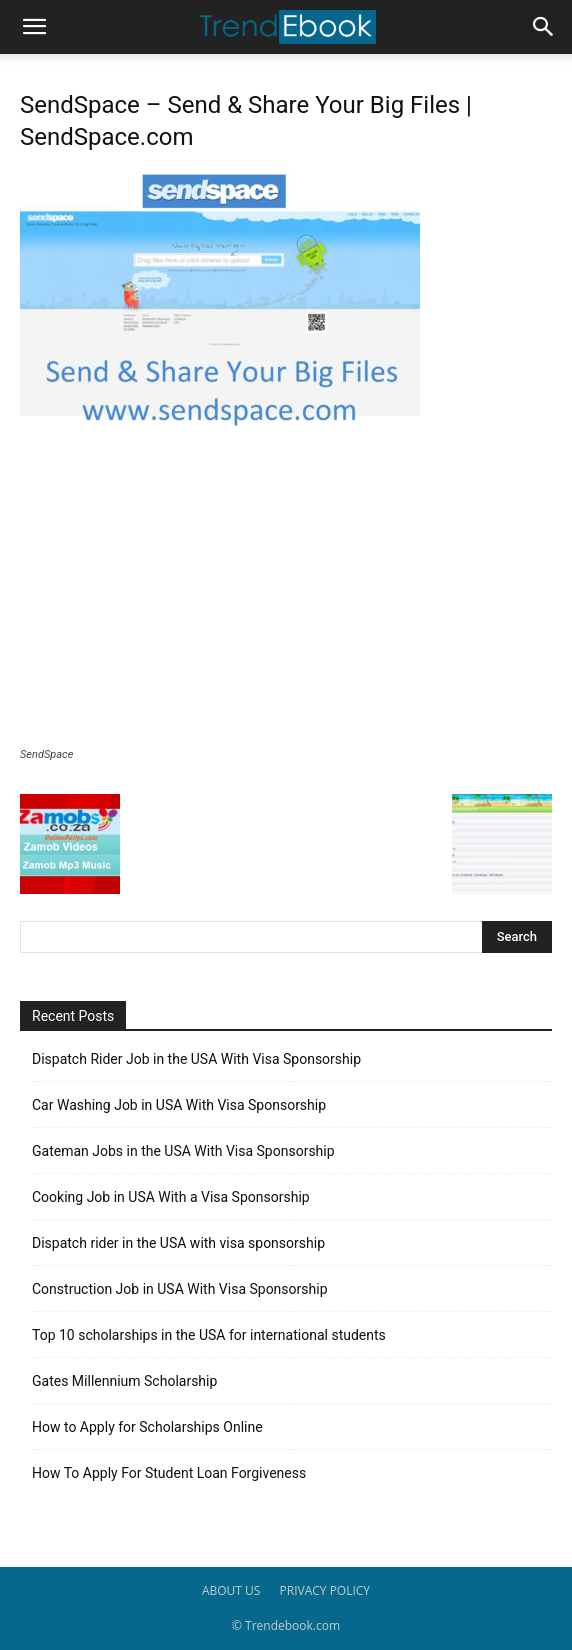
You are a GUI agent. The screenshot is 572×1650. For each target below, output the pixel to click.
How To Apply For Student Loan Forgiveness (169, 1473)
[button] (34, 27)
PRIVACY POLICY (325, 1590)
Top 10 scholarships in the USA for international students (209, 1335)
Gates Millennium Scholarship (124, 1381)
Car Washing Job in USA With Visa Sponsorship (179, 1105)
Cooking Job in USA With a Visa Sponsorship (171, 1197)
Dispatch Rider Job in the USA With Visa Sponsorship (196, 1059)
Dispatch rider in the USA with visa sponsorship (178, 1243)
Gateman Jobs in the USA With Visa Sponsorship (183, 1151)
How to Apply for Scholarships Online (147, 1427)
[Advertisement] (286, 598)
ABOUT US (231, 1590)
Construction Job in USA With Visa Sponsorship (180, 1289)
